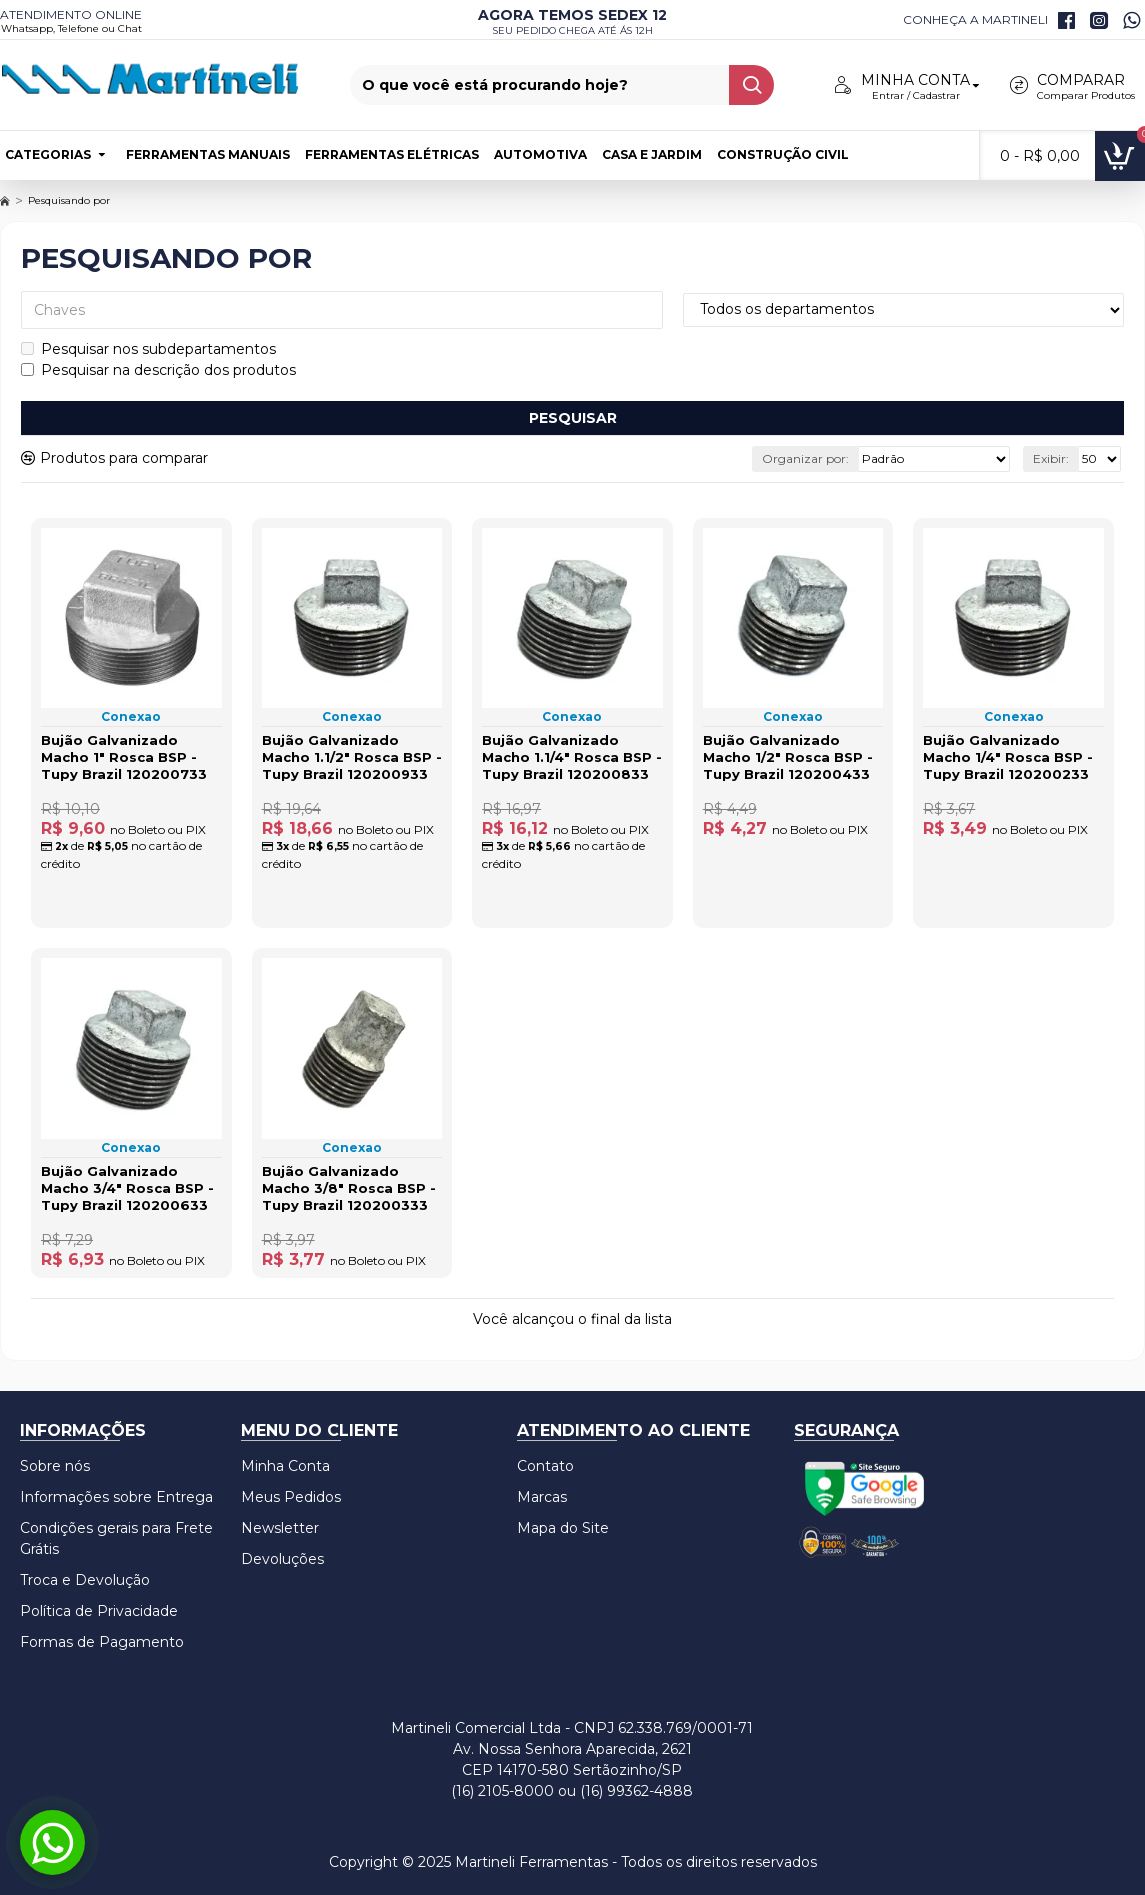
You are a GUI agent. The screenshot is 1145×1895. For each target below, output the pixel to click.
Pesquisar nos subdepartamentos (148, 349)
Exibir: (1051, 458)
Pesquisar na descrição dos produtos (158, 370)
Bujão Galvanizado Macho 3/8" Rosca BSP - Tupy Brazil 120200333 (349, 1188)
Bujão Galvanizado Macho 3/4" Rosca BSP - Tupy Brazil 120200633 (127, 1188)
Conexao (131, 716)
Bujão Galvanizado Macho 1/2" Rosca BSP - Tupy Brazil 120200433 (788, 757)
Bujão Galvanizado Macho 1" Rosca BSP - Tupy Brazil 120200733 (124, 757)
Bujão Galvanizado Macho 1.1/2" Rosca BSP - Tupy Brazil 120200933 (352, 757)
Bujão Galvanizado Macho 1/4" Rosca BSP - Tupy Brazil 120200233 (1008, 757)
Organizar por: (805, 458)
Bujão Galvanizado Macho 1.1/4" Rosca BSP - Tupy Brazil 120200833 (572, 757)
